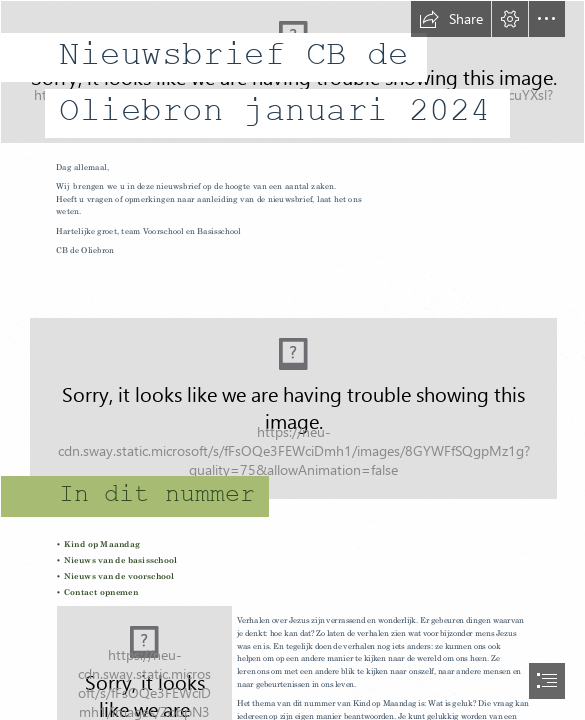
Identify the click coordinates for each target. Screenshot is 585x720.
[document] (292, 360)
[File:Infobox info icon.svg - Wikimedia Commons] (292, 399)
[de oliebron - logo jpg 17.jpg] (292, 75)
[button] (451, 19)
